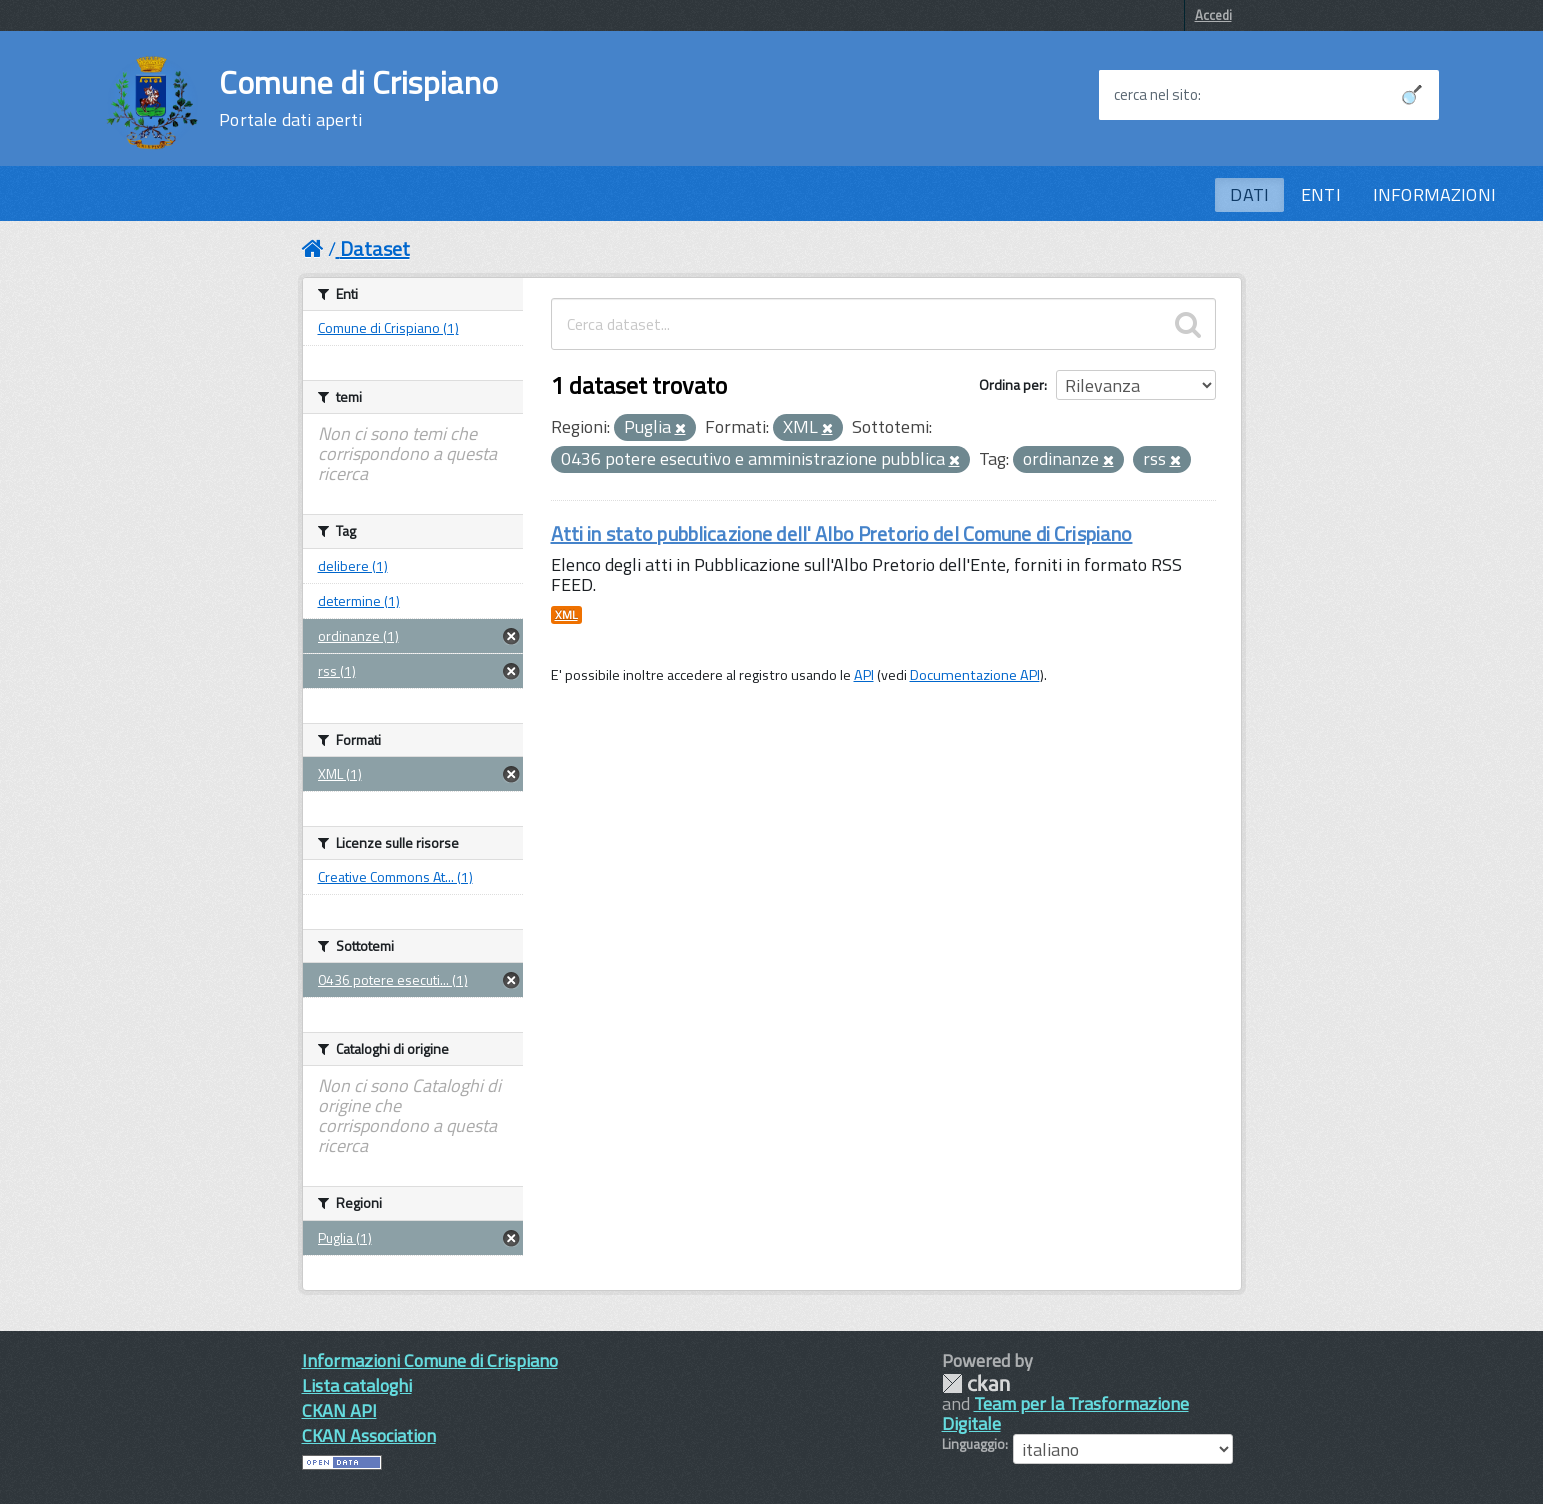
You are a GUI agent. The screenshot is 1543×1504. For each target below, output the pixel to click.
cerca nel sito (1156, 95)
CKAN (976, 1383)
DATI (1249, 194)
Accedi (1213, 15)
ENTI (1321, 194)
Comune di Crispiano (358, 98)
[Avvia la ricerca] (1412, 95)
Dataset (375, 248)
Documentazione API (975, 675)
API (864, 675)
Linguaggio (973, 1444)
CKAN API (339, 1410)
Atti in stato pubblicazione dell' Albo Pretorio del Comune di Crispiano (842, 533)
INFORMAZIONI (1434, 194)
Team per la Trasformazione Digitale (1065, 1413)
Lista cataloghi (357, 1385)
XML (566, 615)
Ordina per (1011, 384)
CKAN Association (369, 1435)
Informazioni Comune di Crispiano (430, 1360)
